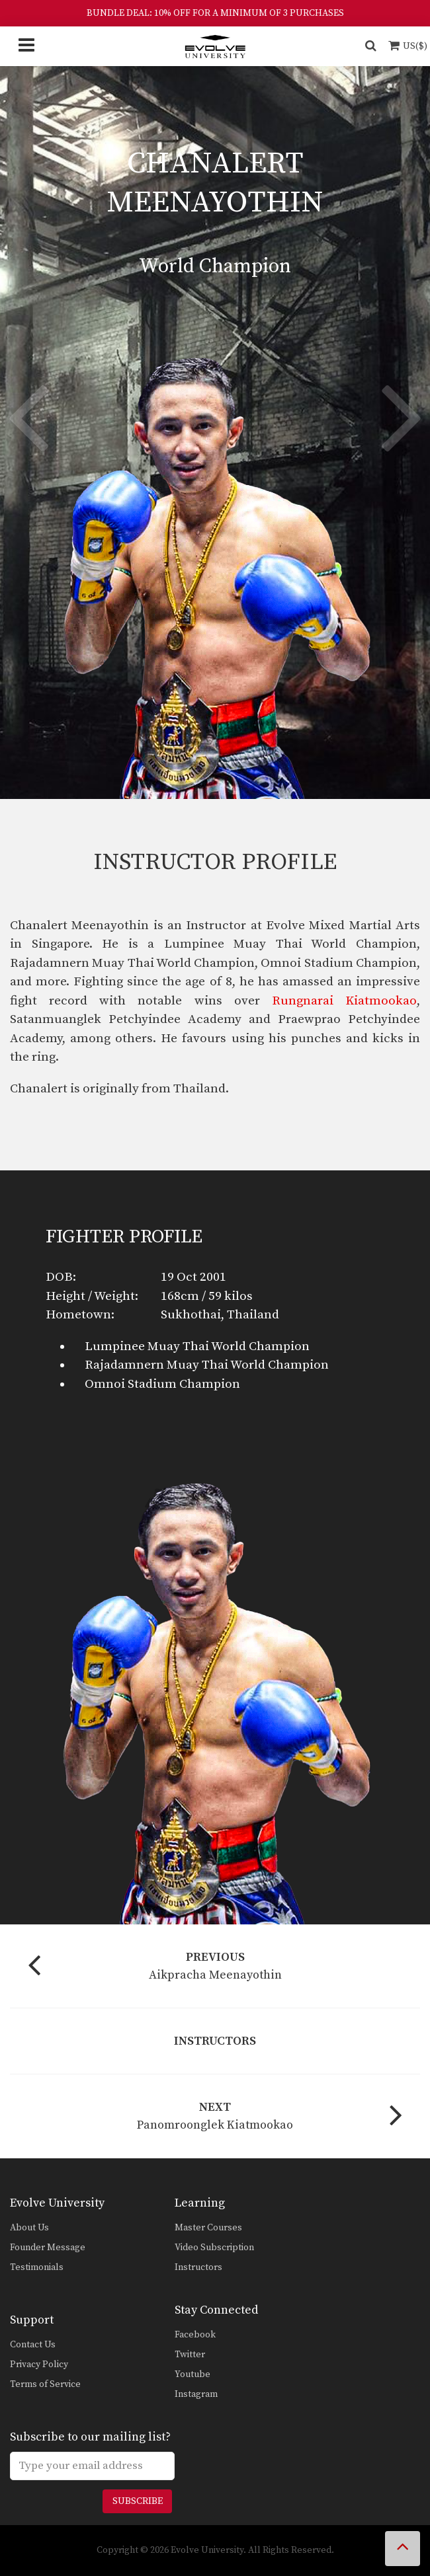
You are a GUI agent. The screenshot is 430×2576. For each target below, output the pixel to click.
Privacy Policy (39, 2364)
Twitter (190, 2355)
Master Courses (208, 2228)
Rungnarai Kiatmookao (344, 1000)
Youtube (192, 2374)
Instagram (196, 2394)
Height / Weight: (92, 1296)
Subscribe (137, 2501)
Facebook (195, 2335)
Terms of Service (45, 2384)
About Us (29, 2228)
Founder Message (47, 2248)
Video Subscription (214, 2248)
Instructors (198, 2267)
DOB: (61, 1277)
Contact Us (33, 2345)
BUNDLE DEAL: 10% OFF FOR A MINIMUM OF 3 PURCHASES (215, 13)
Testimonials (37, 2267)
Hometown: (80, 1314)
